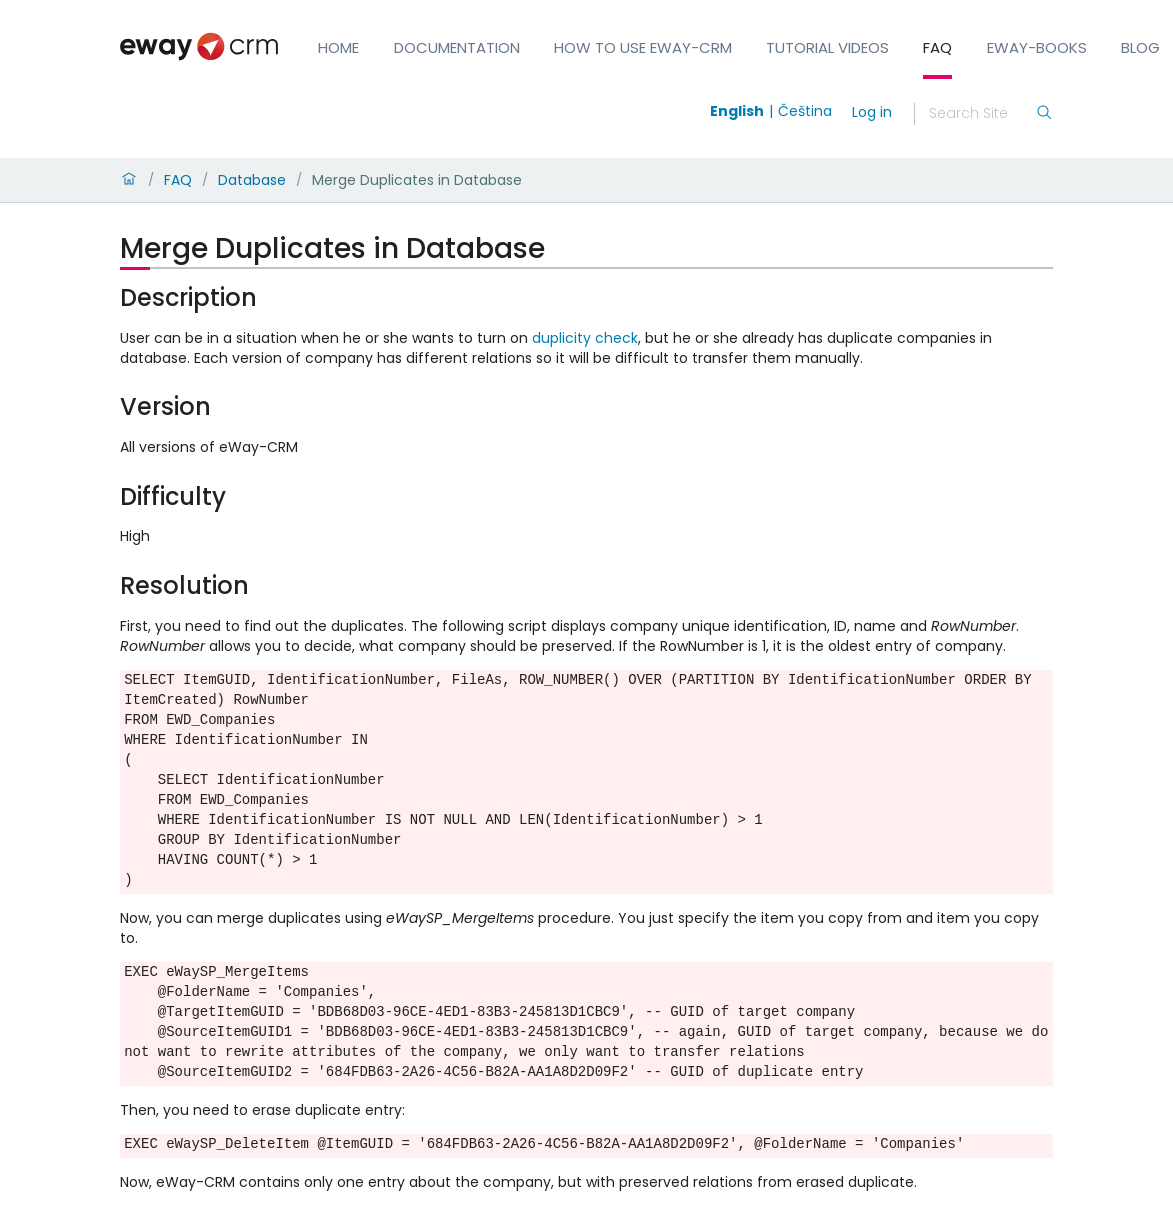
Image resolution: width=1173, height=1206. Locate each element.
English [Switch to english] (737, 111)
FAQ (937, 47)
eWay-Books (1037, 47)
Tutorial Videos (827, 47)
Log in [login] (872, 112)
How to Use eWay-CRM (643, 47)
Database (252, 180)
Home (338, 47)
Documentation (457, 47)
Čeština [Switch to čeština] (805, 111)
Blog (1140, 47)
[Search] (982, 114)
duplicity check (585, 338)
